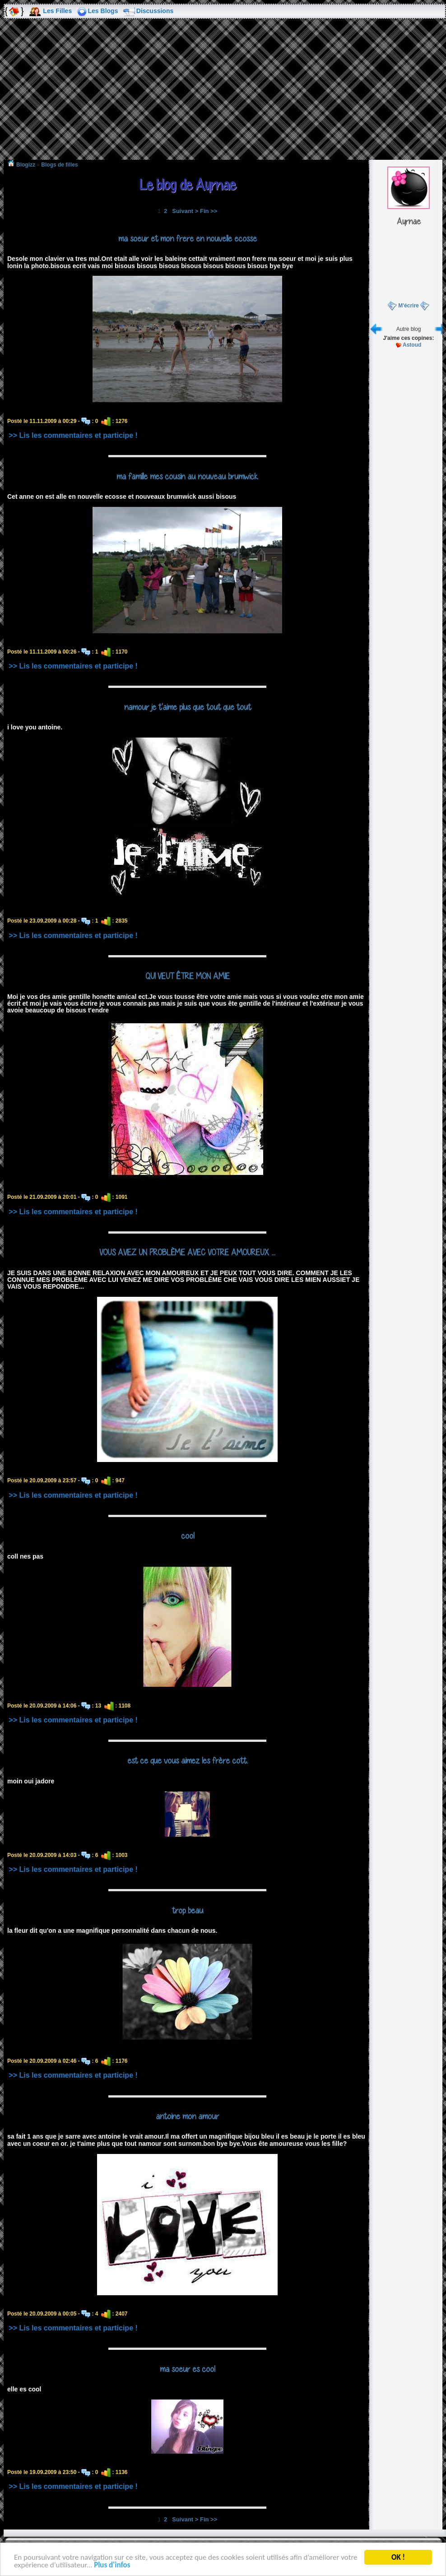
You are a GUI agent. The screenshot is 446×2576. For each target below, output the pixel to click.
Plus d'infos (112, 2565)
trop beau (187, 1910)
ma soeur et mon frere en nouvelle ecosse (187, 238)
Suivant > (185, 211)
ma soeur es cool (187, 2369)
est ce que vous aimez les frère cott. (187, 1760)
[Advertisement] (223, 95)
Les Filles (57, 10)
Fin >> (208, 211)
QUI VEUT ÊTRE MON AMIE (187, 976)
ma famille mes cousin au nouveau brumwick (187, 476)
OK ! (398, 2557)
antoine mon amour (187, 2116)
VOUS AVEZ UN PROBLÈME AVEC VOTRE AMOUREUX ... (187, 1252)
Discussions (154, 10)
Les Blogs (103, 10)
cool (187, 1536)
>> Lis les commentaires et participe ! (73, 435)
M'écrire (408, 305)
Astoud (412, 345)
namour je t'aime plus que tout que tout (187, 707)
